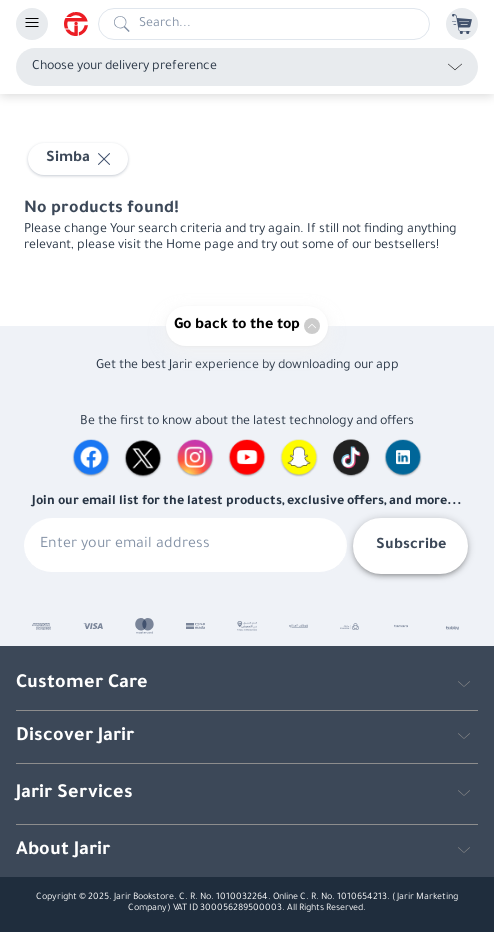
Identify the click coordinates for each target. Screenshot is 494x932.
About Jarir (63, 851)
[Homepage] (81, 24)
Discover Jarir (75, 737)
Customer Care (82, 684)
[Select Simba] (78, 159)
